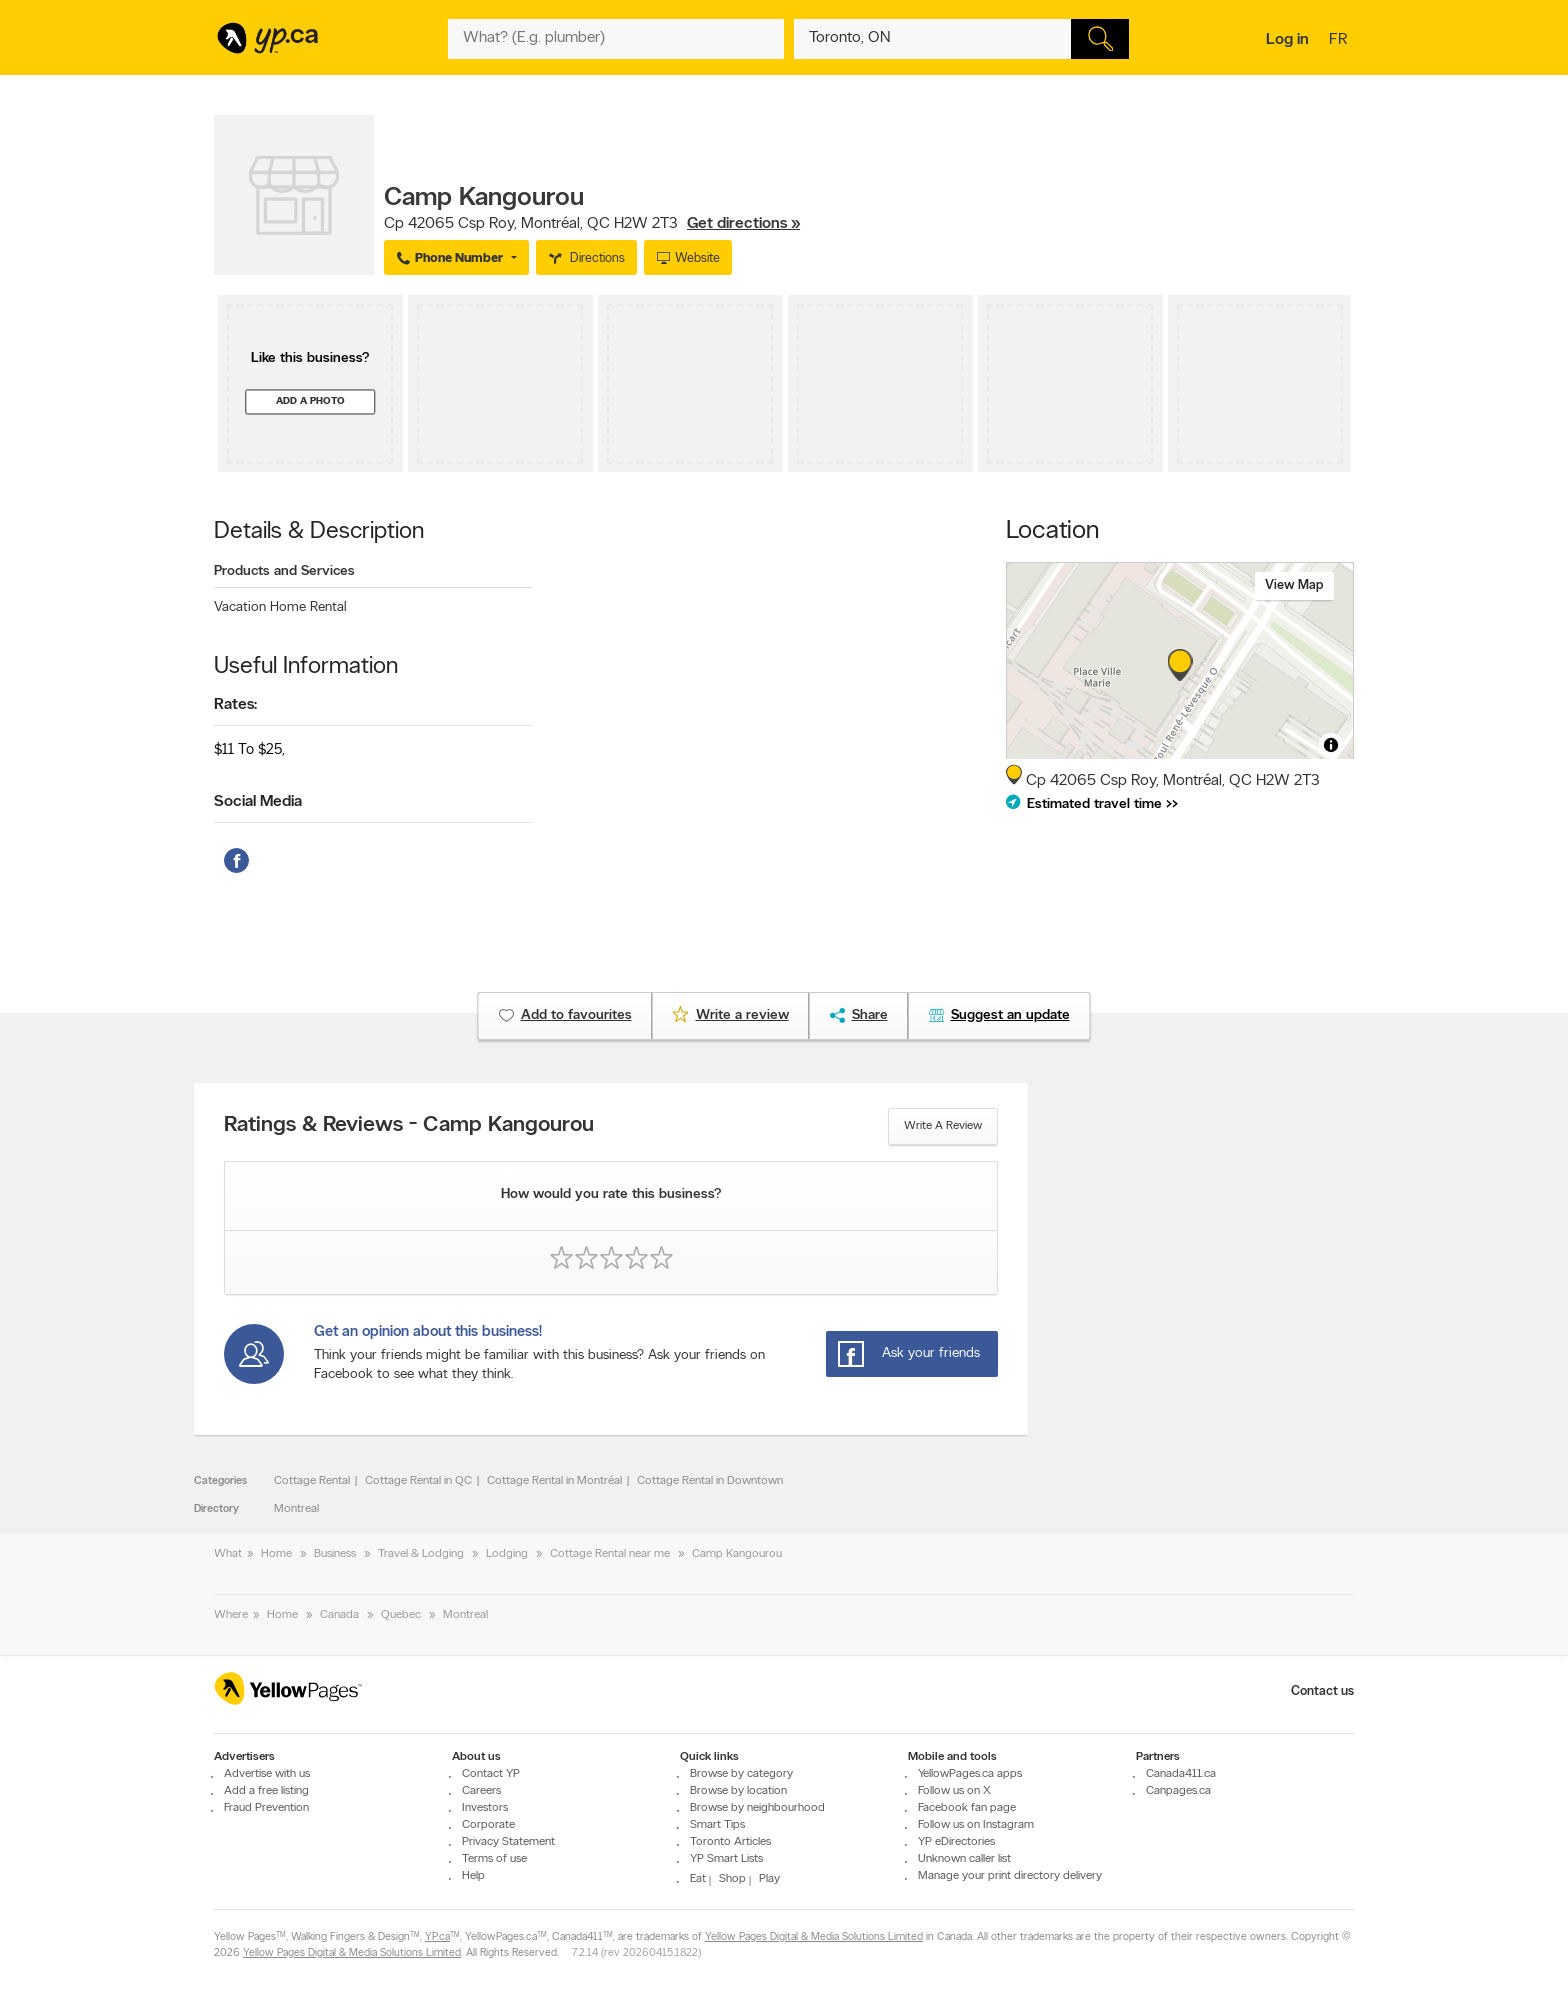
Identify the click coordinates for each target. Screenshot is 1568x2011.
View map (1294, 585)
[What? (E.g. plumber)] (616, 39)
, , (592, 224)
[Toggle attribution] (1331, 745)
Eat (698, 1879)
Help (473, 1876)
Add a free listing (266, 1791)
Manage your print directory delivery (1010, 1876)
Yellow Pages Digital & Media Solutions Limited (814, 1937)
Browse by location (738, 1791)
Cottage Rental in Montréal (554, 1481)
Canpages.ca (1178, 1791)
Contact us (1322, 1691)
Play (769, 1879)
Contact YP (491, 1774)
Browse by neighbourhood (757, 1808)
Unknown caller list (964, 1859)
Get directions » (743, 224)
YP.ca (437, 1937)
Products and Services (284, 571)
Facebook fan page (967, 1808)
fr (1340, 41)
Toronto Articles (730, 1842)
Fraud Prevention (266, 1808)
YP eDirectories (956, 1842)
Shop (732, 1879)
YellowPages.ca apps (970, 1774)
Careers (481, 1791)
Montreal (296, 1509)
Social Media (258, 802)
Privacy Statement (508, 1842)
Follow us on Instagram (976, 1825)
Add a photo (310, 401)
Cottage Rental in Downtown (710, 1481)
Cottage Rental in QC (418, 1481)
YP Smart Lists (726, 1859)
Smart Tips (717, 1825)
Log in (1287, 40)
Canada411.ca (1181, 1774)
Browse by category (741, 1774)
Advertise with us (267, 1774)
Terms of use (494, 1859)
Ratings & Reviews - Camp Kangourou (409, 1126)
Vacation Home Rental (280, 607)
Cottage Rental (312, 1481)
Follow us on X (954, 1791)
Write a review (943, 1126)
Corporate (488, 1825)
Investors (485, 1808)
